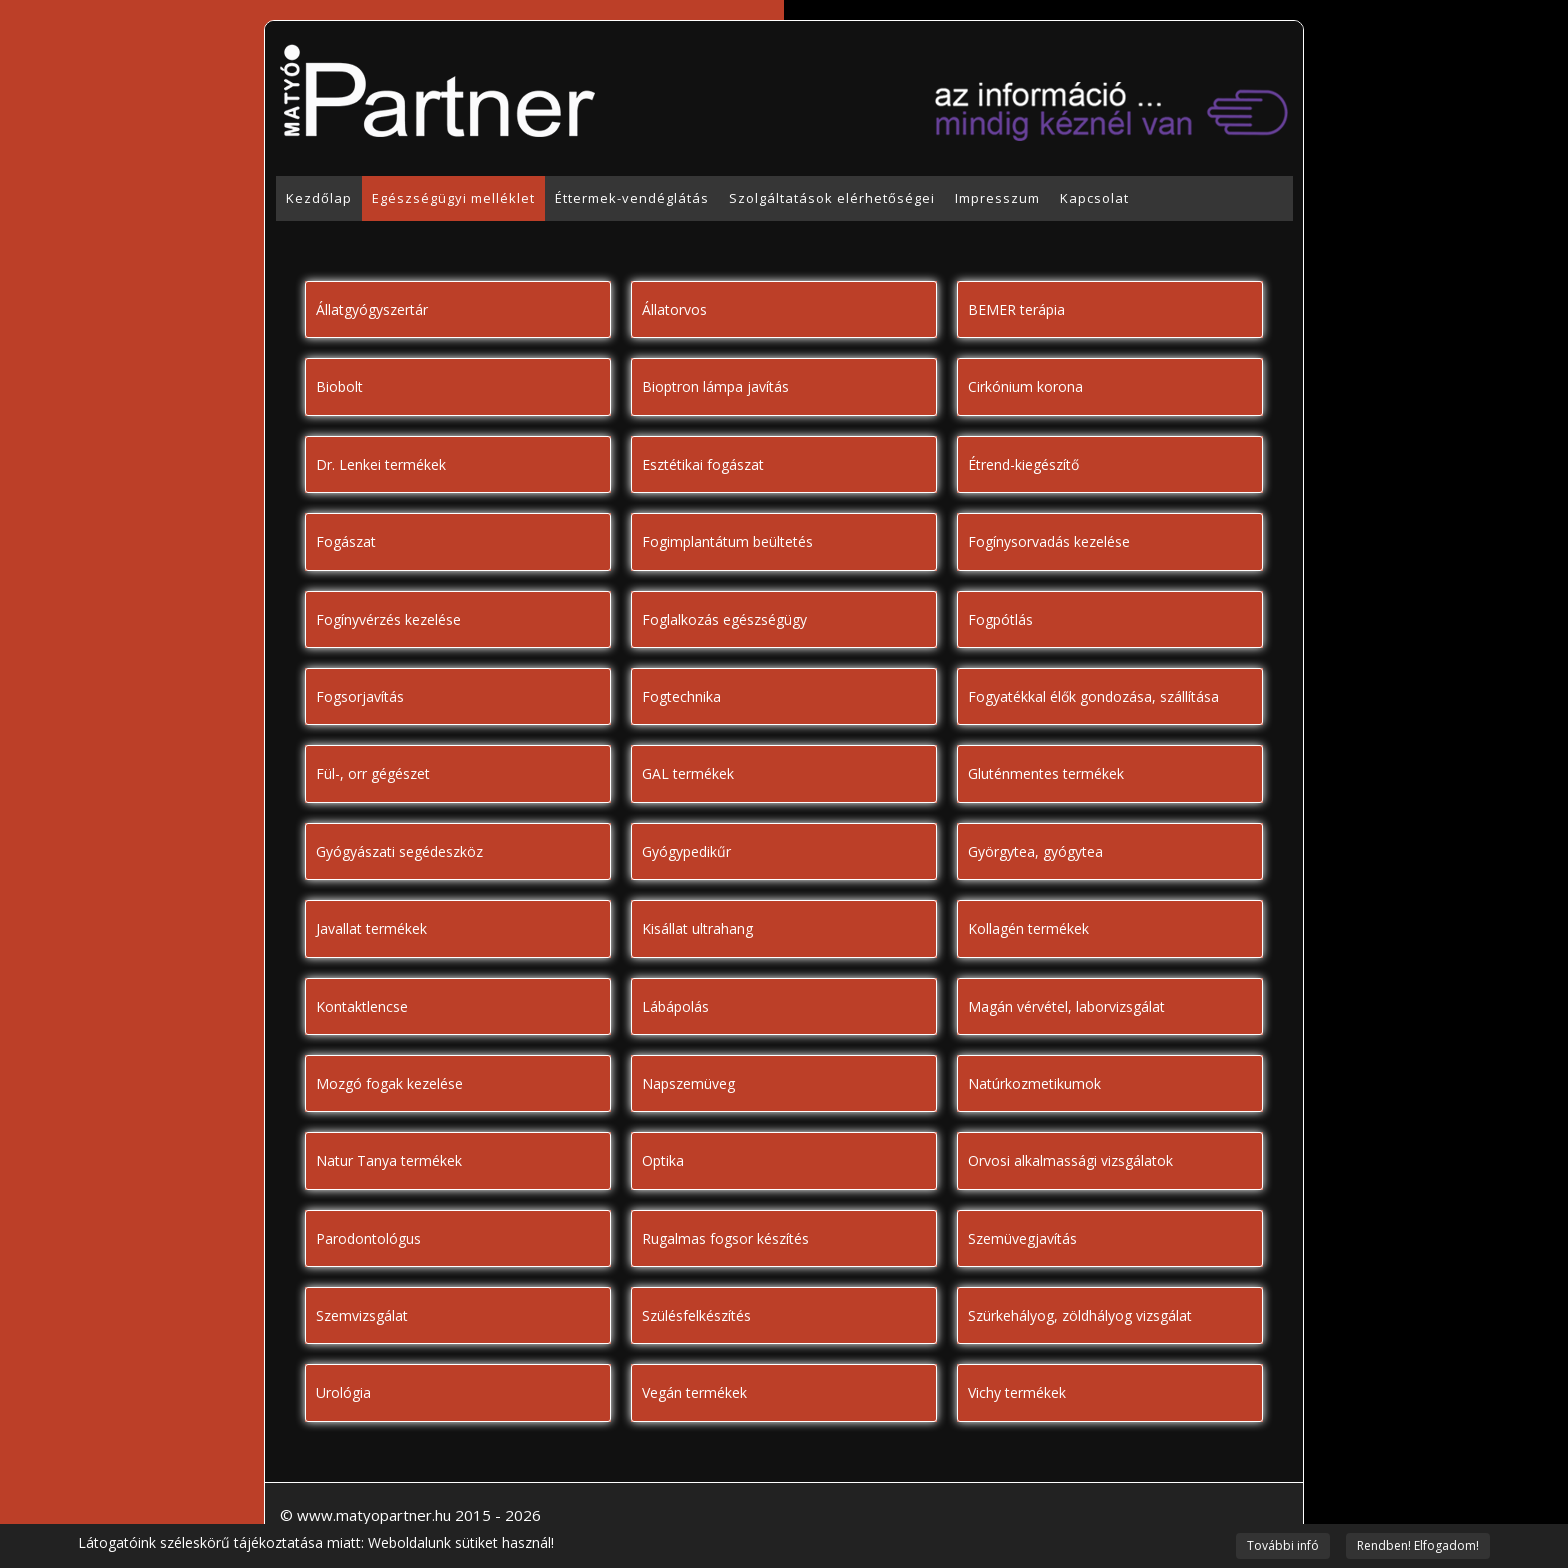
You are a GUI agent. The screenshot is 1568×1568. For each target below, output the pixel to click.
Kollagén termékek (1028, 928)
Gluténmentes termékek (1046, 773)
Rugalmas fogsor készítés (725, 1238)
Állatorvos (674, 309)
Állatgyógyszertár (372, 309)
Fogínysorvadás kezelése (1049, 541)
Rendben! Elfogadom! (1418, 1545)
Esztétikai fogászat (703, 464)
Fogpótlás (1000, 619)
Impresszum (997, 198)
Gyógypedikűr (686, 851)
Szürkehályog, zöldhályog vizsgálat (1080, 1315)
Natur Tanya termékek (389, 1160)
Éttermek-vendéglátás (632, 198)
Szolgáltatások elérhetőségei (832, 198)
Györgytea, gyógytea (1035, 851)
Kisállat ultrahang (697, 928)
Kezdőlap (319, 198)
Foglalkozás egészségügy (724, 619)
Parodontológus (368, 1238)
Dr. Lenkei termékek (381, 464)
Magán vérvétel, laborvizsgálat (1066, 1006)
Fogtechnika (681, 696)
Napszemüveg (688, 1083)
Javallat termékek (371, 928)
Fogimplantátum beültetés (727, 541)
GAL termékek (688, 773)
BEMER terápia (1016, 309)
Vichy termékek (1017, 1392)
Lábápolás (675, 1006)
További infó (1283, 1545)
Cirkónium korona (1025, 386)
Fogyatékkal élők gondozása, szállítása (1093, 696)
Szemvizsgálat (362, 1315)
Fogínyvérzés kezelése (388, 619)
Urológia (343, 1392)
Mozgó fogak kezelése (389, 1083)
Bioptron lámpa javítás (715, 386)
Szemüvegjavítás (1022, 1238)
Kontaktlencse (362, 1006)
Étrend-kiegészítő (1023, 464)
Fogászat (346, 541)
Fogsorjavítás (360, 696)
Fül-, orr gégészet (373, 773)
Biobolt (339, 386)
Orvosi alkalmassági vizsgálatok (1070, 1160)
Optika (663, 1160)
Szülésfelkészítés (696, 1315)
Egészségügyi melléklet (453, 198)
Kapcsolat (1094, 198)
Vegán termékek (694, 1392)
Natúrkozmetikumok (1034, 1083)
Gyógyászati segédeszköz (399, 851)
